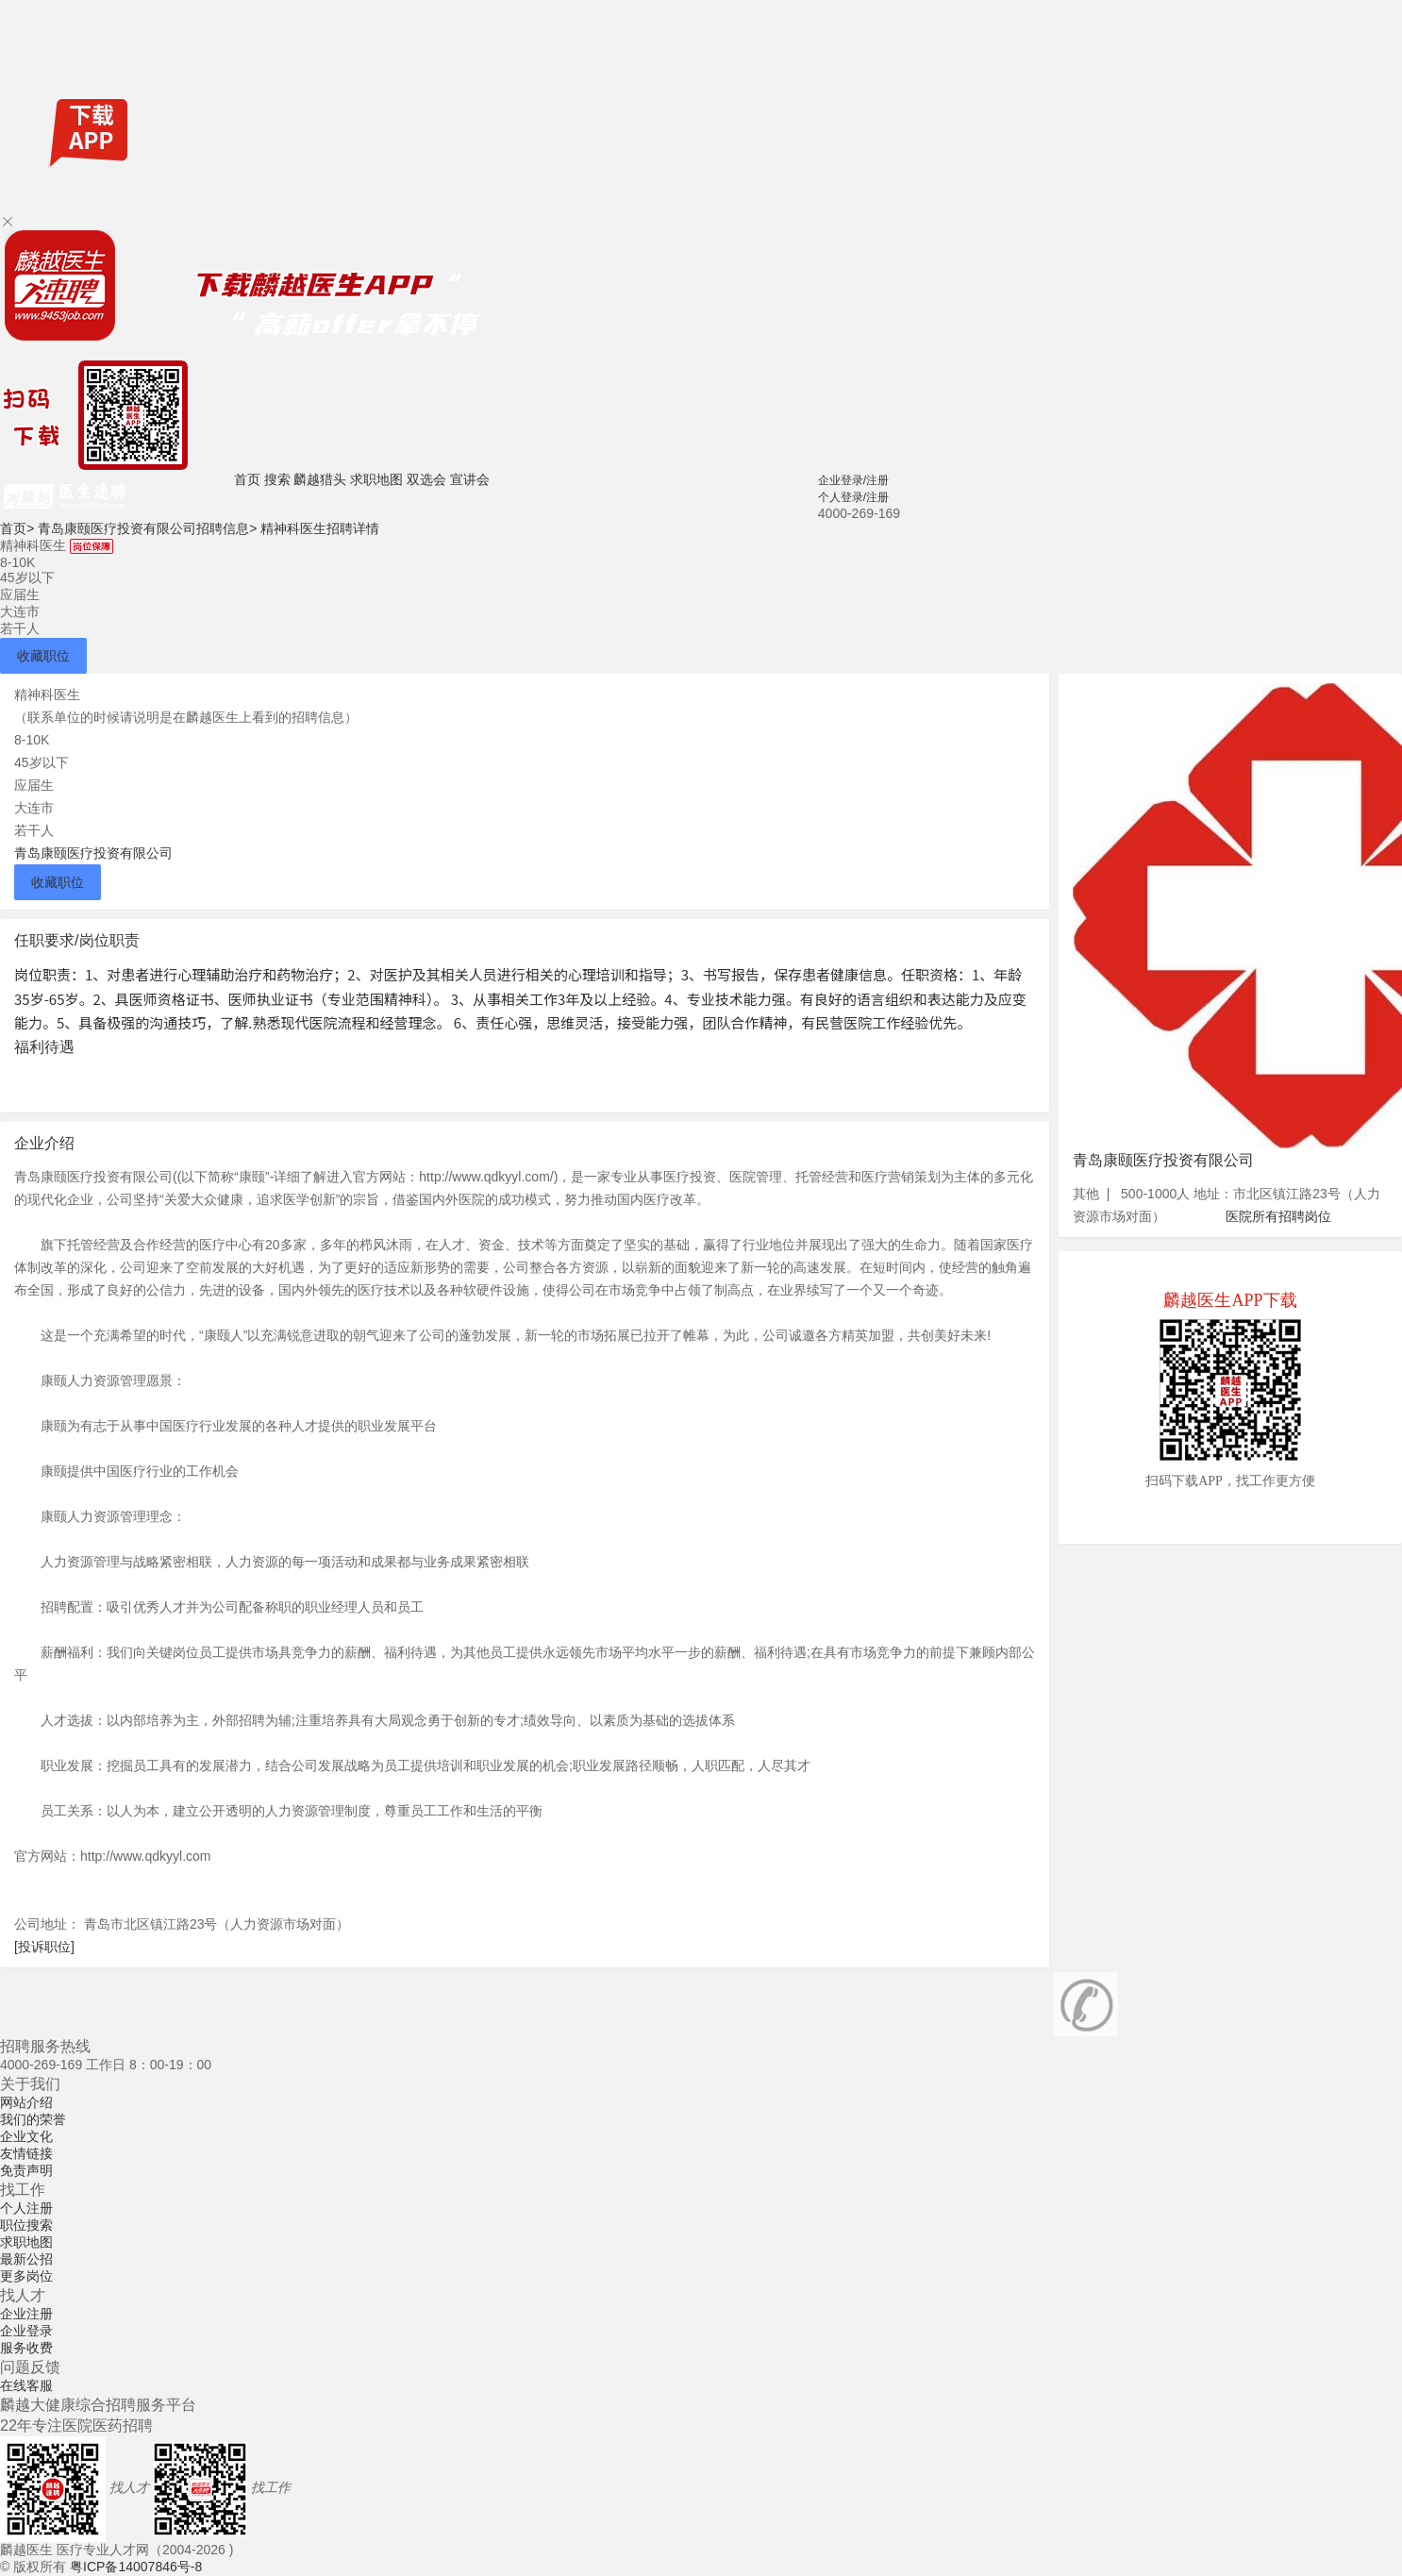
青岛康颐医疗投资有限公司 (93, 853)
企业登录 (26, 2330)
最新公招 (26, 2259)
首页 (247, 479)
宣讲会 (470, 479)
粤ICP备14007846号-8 (136, 2566)
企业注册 (26, 2313)
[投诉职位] (44, 1946)
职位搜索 (26, 2225)
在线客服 (26, 2385)
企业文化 (26, 2136)
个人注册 (26, 2208)
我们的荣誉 (33, 2119)
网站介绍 (26, 2102)
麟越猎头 (319, 479)
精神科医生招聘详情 (319, 528)
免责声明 (26, 2170)
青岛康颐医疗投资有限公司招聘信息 (147, 528)
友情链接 (26, 2153)
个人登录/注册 (853, 497)
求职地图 (376, 479)
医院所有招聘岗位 (1278, 1216)
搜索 (277, 479)
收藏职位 (43, 655)
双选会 (426, 479)
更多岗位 (26, 2275)
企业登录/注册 (853, 480)
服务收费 (26, 2347)
